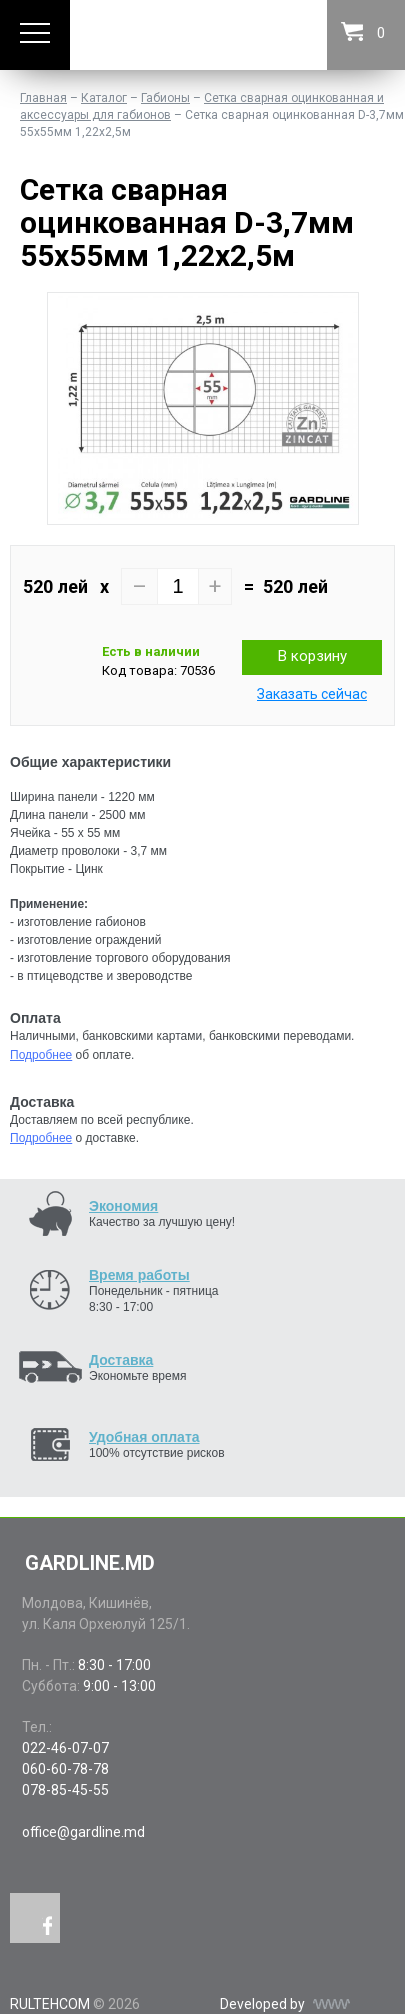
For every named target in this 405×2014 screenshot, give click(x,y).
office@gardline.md (83, 1832)
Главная (43, 98)
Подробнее (41, 1055)
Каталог (104, 98)
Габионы (165, 98)
